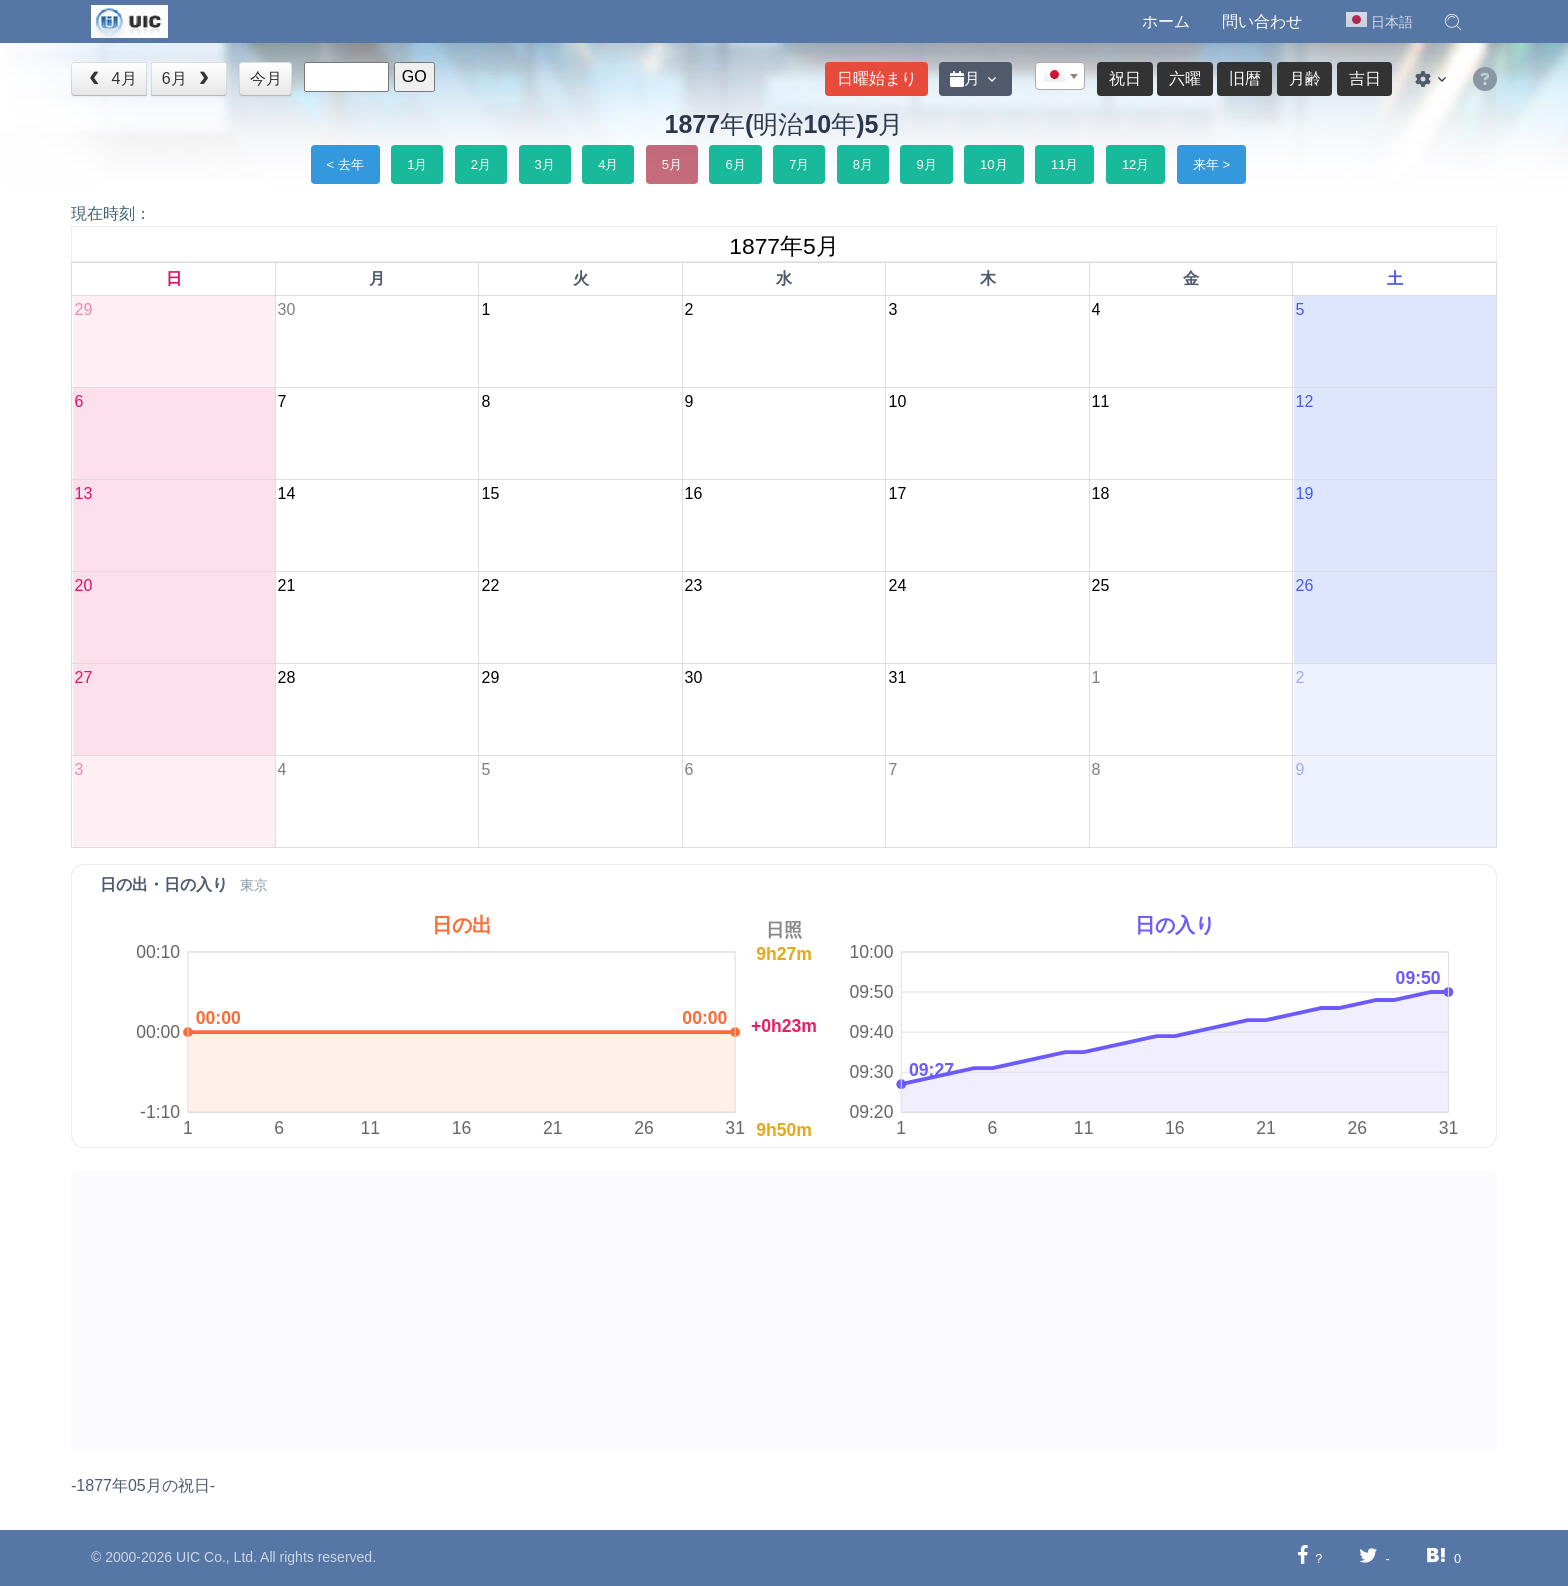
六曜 (1185, 78)
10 (897, 401)
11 (1101, 401)
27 (83, 677)
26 (1304, 585)
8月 (863, 164)
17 (897, 493)
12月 (1135, 164)
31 (897, 677)
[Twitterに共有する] (1368, 1557)
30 (287, 309)
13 (83, 493)
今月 (266, 78)
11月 (1064, 164)
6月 (188, 78)
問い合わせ (1262, 21)
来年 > (1211, 164)
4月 (111, 78)
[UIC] (129, 20)
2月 (481, 164)
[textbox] (1060, 77)
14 (287, 493)
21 (287, 585)
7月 (799, 164)
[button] (1453, 22)
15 (490, 493)
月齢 (1305, 78)
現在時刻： (111, 213)
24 (897, 585)
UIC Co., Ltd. (216, 1557)
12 (1304, 401)
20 (83, 585)
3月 (545, 164)
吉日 (1365, 78)
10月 (993, 164)
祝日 (1125, 78)
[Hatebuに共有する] (1436, 1557)
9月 (926, 164)
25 (1101, 585)
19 (1304, 493)
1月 (417, 164)
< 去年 (345, 164)
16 (694, 493)
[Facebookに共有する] (1302, 1557)
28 (287, 677)
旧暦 (1245, 78)
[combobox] (1060, 76)
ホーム (1166, 21)
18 (1101, 493)
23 (694, 585)
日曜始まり (877, 78)
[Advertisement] (671, 1311)
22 (490, 585)
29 (83, 309)
